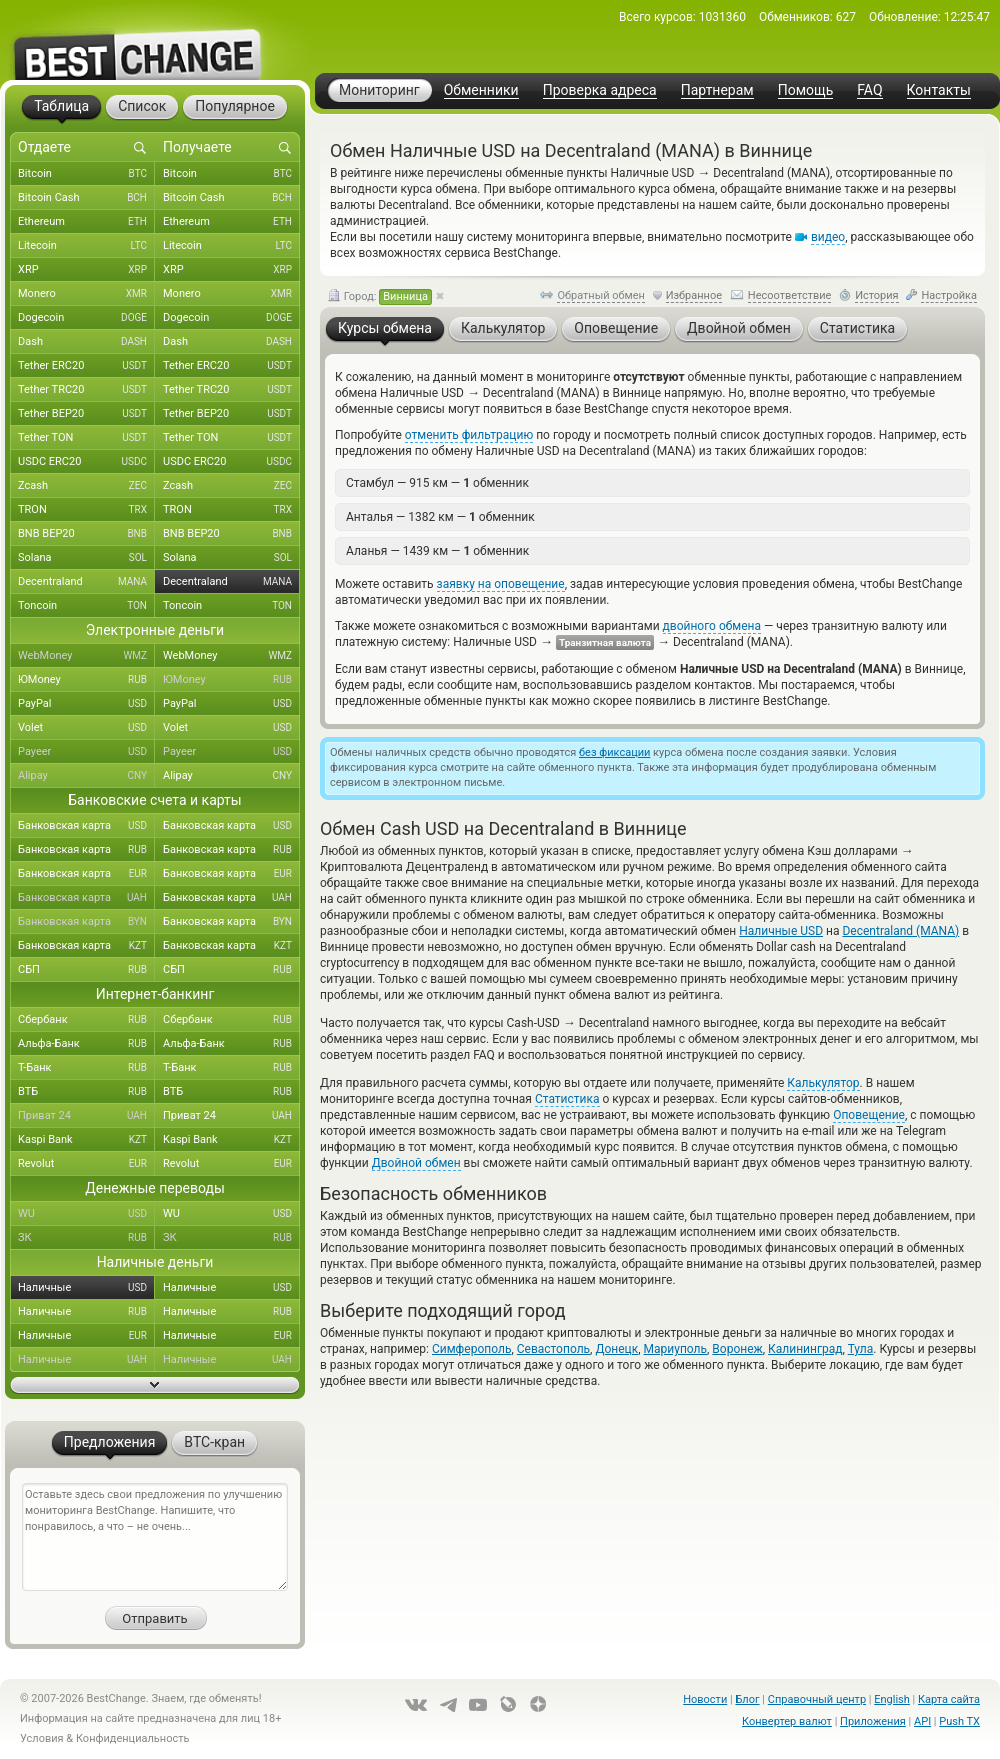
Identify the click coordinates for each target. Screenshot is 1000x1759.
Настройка (949, 295)
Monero (86, 294)
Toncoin (86, 606)
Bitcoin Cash (86, 198)
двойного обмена (712, 626)
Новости (705, 1699)
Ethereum (86, 222)
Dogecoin (86, 318)
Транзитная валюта (605, 642)
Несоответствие (790, 295)
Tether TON (86, 438)
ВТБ (86, 1092)
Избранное (694, 295)
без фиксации (614, 752)
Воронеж (737, 1349)
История (877, 295)
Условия (42, 1738)
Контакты (939, 90)
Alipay (86, 776)
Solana (86, 558)
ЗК (86, 1238)
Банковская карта (86, 826)
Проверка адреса (600, 90)
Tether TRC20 (86, 390)
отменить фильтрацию (469, 435)
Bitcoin (86, 174)
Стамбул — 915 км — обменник (437, 483)
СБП (86, 970)
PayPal (86, 704)
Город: (380, 297)
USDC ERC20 (86, 462)
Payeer (86, 752)
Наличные (86, 1288)
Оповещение (869, 1115)
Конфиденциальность (133, 1738)
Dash (86, 342)
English (892, 1699)
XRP (86, 270)
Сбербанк (86, 1020)
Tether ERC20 (86, 366)
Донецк (616, 1349)
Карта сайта (949, 1699)
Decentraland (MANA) (900, 931)
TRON (86, 510)
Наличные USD (781, 931)
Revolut (86, 1164)
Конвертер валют (787, 1721)
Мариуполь (675, 1349)
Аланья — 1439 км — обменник (437, 551)
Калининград (805, 1349)
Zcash (86, 486)
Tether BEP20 (86, 414)
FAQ (869, 90)
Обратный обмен (601, 295)
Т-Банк (86, 1068)
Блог (747, 1699)
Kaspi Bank (86, 1140)
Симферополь (471, 1349)
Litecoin (86, 246)
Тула (861, 1349)
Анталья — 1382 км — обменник (440, 517)
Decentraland (86, 582)
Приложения (873, 1721)
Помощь (806, 90)
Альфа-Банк (86, 1044)
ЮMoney (86, 680)
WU (86, 1214)
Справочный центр (817, 1699)
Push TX (959, 1721)
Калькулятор (823, 1083)
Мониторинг (379, 90)
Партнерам (717, 90)
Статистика (567, 1099)
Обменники (481, 90)
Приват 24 (86, 1116)
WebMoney (86, 656)
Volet (86, 728)
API (922, 1721)
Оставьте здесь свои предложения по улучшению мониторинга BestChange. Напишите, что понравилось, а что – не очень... (155, 1537)
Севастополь (553, 1349)
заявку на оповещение (501, 584)
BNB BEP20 (86, 534)
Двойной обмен (416, 1163)
